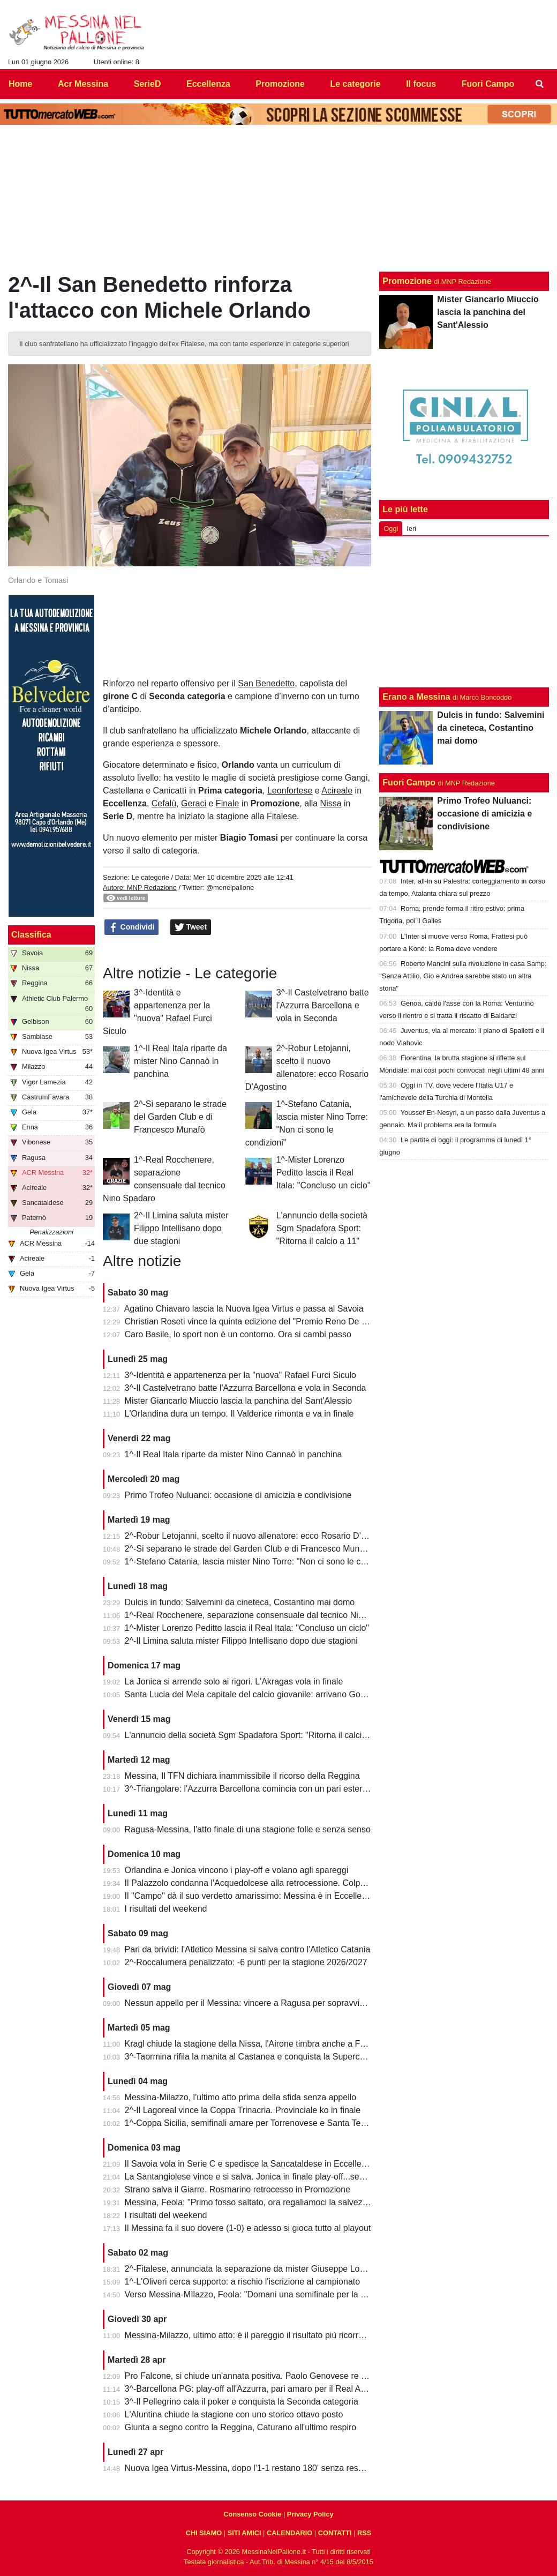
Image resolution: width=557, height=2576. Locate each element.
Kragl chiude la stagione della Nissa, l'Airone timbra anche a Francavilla (260, 2043)
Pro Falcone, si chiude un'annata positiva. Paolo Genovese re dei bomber (264, 2375)
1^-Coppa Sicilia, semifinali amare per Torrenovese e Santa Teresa (251, 2123)
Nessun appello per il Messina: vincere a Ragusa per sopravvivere (251, 2003)
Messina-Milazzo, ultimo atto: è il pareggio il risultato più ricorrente (250, 2335)
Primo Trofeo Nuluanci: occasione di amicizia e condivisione (238, 1495)
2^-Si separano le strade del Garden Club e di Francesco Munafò (180, 1116)
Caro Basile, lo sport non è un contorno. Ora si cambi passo (238, 1334)
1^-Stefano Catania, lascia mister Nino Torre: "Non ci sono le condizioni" (261, 1561)
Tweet (191, 927)
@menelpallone (230, 887)
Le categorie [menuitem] (355, 83)
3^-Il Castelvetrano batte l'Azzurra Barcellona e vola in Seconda (322, 1005)
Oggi (390, 529)
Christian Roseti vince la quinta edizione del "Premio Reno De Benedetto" (264, 1321)
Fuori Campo (408, 782)
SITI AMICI (244, 2533)
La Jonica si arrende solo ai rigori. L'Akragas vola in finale (234, 1681)
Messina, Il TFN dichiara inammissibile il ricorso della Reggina (242, 1775)
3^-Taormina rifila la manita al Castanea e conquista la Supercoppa (252, 2056)
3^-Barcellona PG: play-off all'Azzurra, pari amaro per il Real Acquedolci (261, 2388)
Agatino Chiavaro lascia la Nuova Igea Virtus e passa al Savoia (244, 1308)
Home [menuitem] (20, 83)
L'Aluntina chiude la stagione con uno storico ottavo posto (234, 2414)
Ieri (411, 529)
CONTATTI (335, 2533)
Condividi (132, 927)
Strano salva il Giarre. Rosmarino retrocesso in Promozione (238, 2189)
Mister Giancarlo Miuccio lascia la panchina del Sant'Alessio (238, 1400)
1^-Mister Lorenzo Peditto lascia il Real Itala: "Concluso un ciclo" (323, 1172)
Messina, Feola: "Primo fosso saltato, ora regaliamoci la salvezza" (250, 2202)
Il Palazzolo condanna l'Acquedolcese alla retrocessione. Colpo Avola (256, 1883)
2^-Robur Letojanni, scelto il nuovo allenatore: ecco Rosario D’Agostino (260, 1535)
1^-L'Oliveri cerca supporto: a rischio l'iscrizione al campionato (242, 2281)
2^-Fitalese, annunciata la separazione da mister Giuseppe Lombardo (257, 2268)
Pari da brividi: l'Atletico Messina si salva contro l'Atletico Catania (248, 1949)
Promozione (407, 281)
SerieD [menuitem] (147, 83)
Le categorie (150, 877)
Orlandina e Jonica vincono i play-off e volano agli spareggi (237, 1870)
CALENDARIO (289, 2533)
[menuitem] (539, 84)
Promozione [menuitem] (280, 83)
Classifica (31, 934)
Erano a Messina (416, 696)
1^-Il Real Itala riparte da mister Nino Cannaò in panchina (180, 1061)
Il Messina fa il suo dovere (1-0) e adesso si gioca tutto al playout (248, 2228)
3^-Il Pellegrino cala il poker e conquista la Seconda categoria (241, 2401)
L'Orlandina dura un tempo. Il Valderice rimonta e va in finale (239, 1413)
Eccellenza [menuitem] (208, 83)
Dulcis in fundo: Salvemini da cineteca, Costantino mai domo (240, 1602)
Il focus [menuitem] (421, 83)
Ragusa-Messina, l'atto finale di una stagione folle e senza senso (248, 1829)
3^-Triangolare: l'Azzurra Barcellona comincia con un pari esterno (248, 1788)
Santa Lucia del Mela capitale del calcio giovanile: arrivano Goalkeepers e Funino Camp (291, 1694)
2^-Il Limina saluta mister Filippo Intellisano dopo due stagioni (181, 1228)
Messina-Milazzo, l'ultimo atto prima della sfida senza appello (241, 2097)
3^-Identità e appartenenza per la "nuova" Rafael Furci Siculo (240, 1375)
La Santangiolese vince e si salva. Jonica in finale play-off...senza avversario (270, 2176)
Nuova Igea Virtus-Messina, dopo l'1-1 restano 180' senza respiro (249, 2468)
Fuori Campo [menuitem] (488, 83)
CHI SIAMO (204, 2533)
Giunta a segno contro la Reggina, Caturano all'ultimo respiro (241, 2427)
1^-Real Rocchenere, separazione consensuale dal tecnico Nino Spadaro (264, 1615)
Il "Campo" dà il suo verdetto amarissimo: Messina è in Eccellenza (250, 1895)
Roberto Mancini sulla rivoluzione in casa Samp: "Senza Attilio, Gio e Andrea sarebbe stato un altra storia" (462, 976)
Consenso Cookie (252, 2514)
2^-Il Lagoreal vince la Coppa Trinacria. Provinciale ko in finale (243, 2110)
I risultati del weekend (166, 1908)
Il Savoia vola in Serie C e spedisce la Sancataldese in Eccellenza (250, 2163)
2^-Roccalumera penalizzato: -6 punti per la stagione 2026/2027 (246, 1962)
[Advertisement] (464, 612)
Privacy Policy (310, 2514)
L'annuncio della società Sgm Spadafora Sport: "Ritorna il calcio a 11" (321, 1228)
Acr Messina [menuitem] (83, 83)
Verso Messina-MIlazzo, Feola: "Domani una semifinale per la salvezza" (261, 2294)
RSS (364, 2533)
